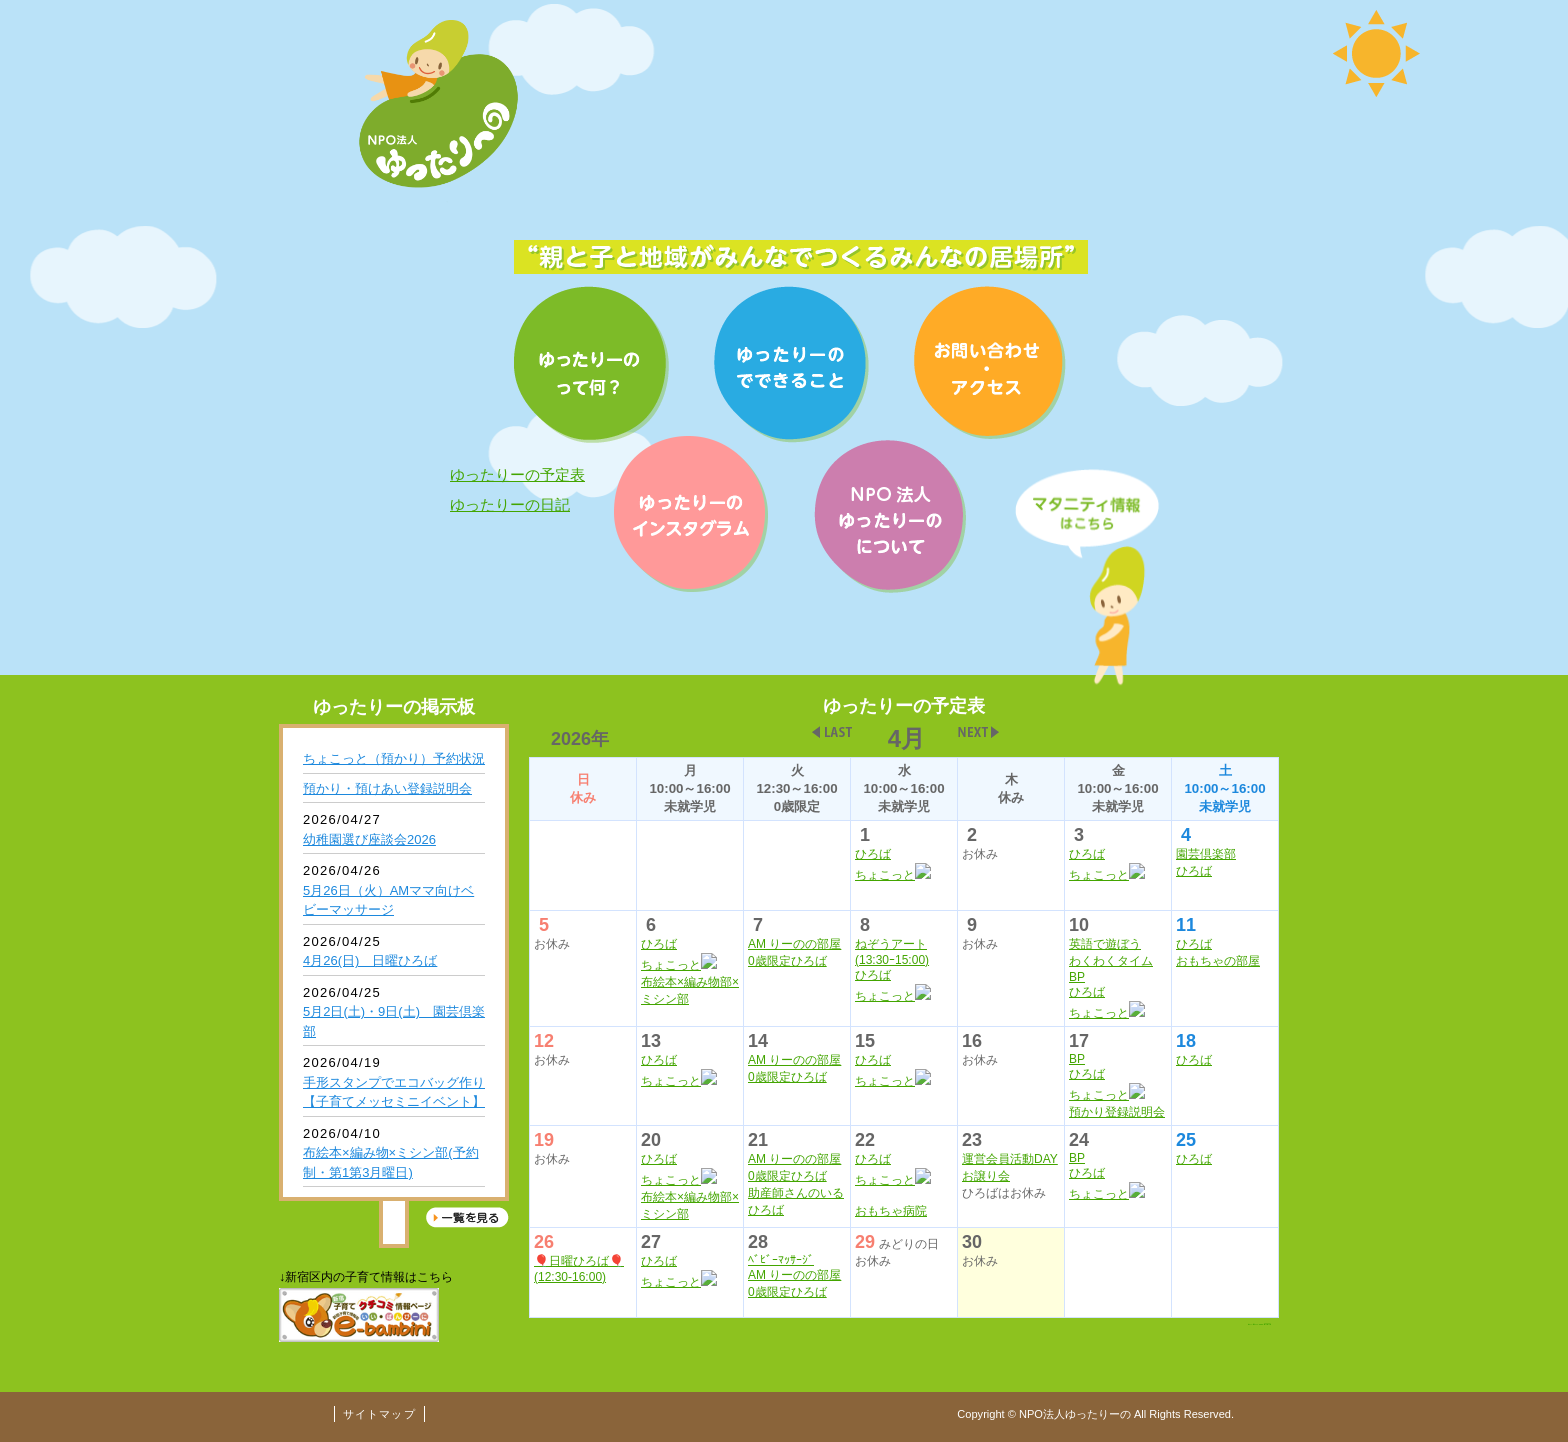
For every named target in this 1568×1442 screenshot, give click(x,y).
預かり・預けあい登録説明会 (387, 788)
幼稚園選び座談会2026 (369, 839)
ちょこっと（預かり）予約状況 (394, 758)
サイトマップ (379, 1414)
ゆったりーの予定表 (517, 474)
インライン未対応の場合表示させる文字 (904, 1008)
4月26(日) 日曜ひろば (370, 960)
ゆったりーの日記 (510, 504)
